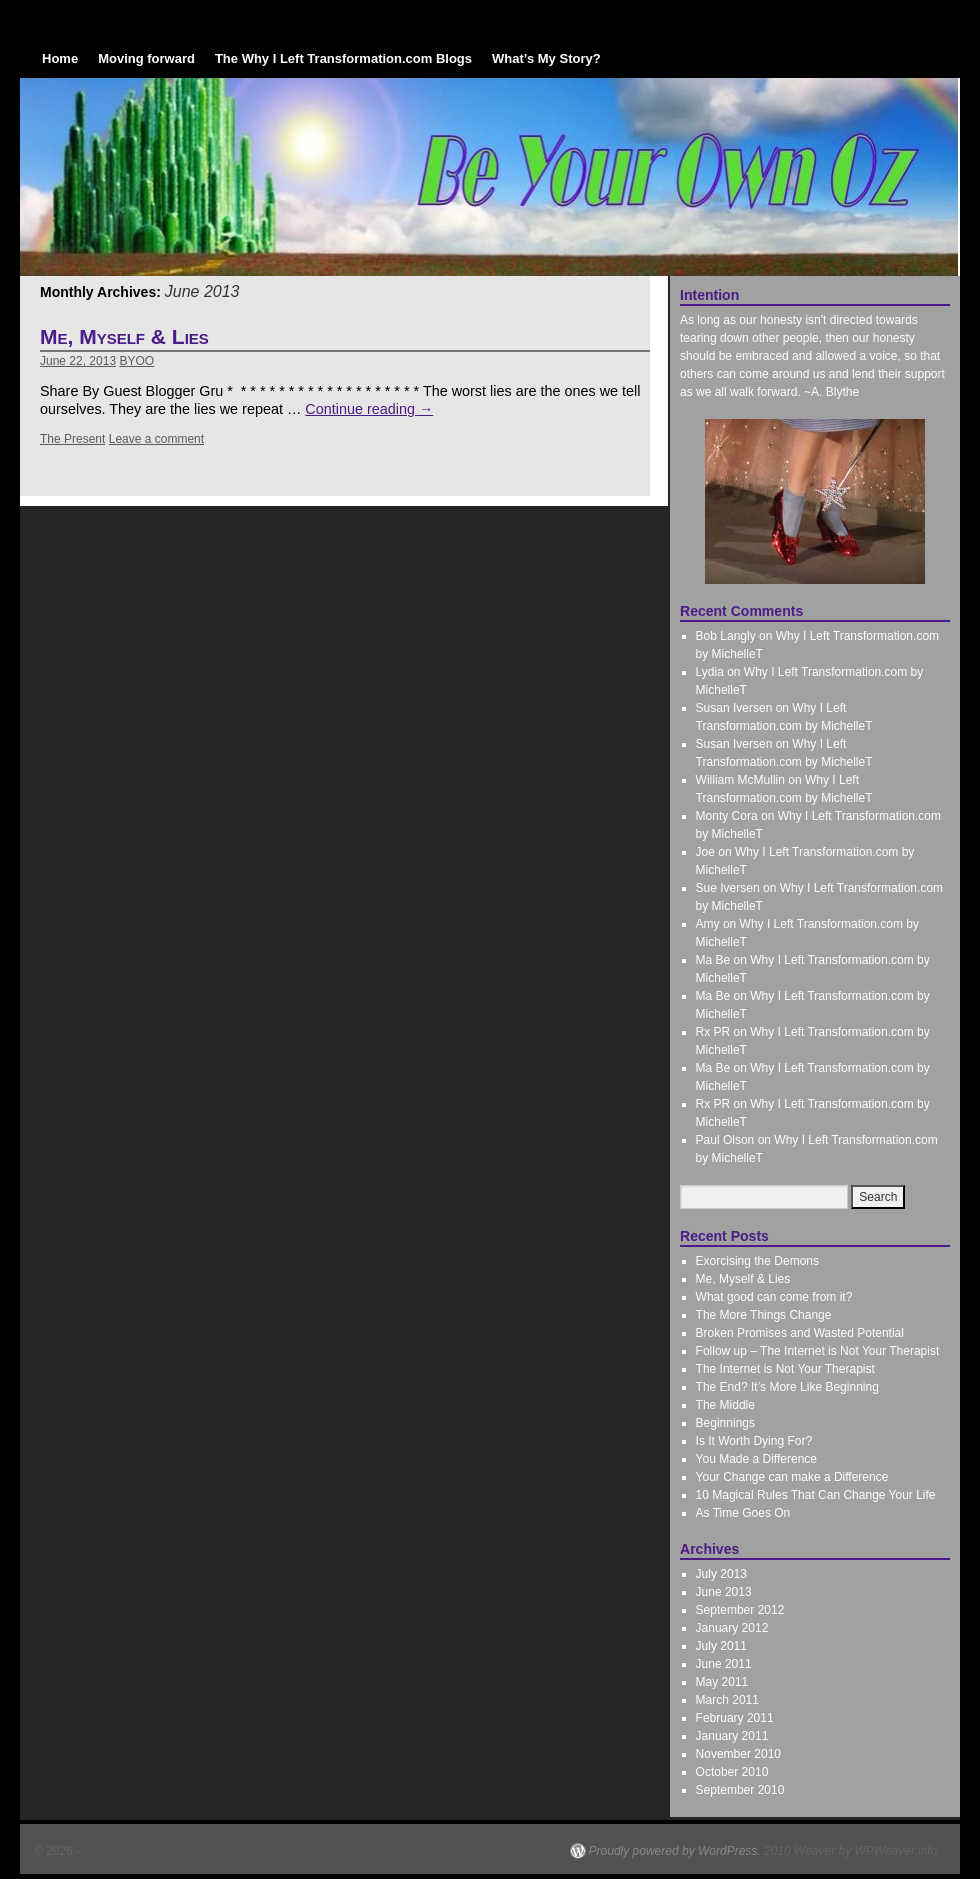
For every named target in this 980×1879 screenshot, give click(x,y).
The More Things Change (764, 1315)
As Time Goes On (743, 1513)
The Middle (725, 1405)
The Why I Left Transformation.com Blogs (343, 58)
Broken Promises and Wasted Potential (800, 1333)
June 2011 (724, 1664)
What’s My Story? (546, 58)
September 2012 (740, 1610)
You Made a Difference (756, 1459)
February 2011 (735, 1718)
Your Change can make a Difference (792, 1477)
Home (60, 58)
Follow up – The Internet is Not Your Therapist (818, 1351)
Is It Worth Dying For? (754, 1441)
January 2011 (732, 1736)
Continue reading (369, 409)
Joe (705, 852)
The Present (72, 439)
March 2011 (727, 1700)
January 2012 (732, 1628)
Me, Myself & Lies (124, 336)
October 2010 (732, 1772)
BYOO (136, 361)
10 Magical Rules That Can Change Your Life (816, 1495)
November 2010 (738, 1754)
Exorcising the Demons (757, 1261)
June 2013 (724, 1592)
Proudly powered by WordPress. (675, 1851)
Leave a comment (156, 439)
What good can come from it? (774, 1297)
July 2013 (721, 1574)
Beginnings (725, 1423)
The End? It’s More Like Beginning (787, 1387)
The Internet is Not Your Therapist (785, 1369)
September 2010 (740, 1790)
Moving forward (146, 58)
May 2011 (722, 1682)
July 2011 (721, 1646)
